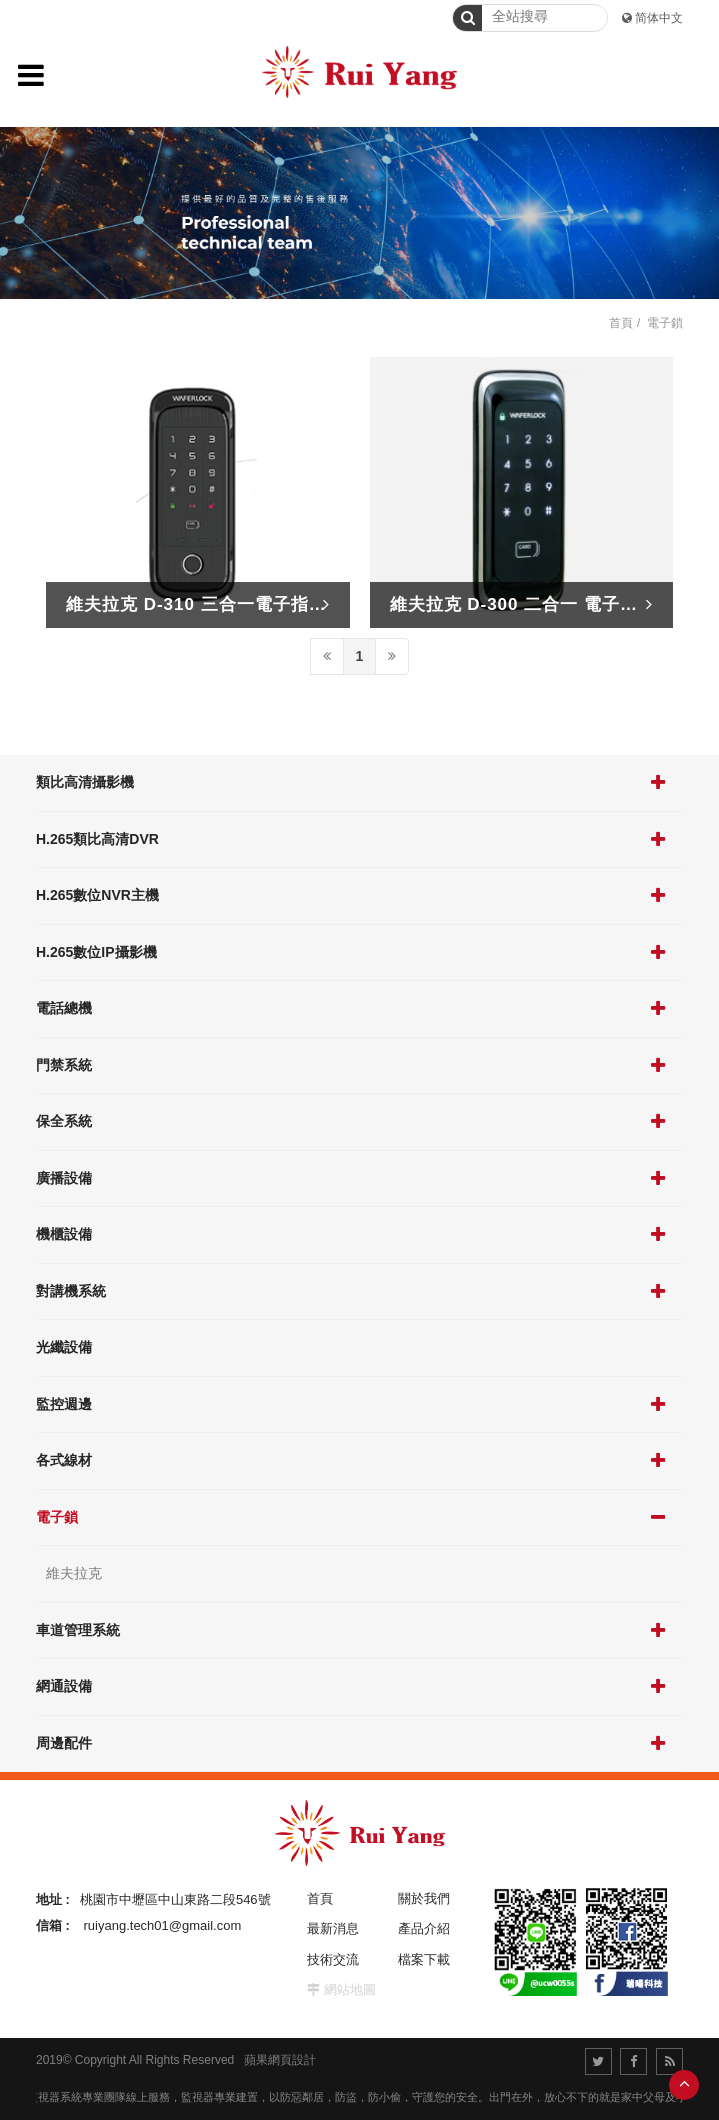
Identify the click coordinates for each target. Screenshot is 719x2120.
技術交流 (333, 1959)
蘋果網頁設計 (280, 2060)
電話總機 (64, 1008)
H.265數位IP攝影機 (96, 952)
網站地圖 (350, 1989)
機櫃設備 (64, 1234)
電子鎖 (57, 1517)
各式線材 (64, 1460)
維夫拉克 (74, 1573)
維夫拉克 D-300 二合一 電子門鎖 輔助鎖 (553, 604)
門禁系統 (64, 1065)
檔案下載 (424, 1959)
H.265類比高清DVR (97, 839)
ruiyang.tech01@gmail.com (163, 1925)
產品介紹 (424, 1928)
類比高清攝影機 (85, 782)
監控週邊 (64, 1404)
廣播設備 (64, 1178)
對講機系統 (71, 1291)
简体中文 (659, 18)
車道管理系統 (78, 1630)
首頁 (621, 323)
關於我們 (424, 1898)
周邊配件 (64, 1743)
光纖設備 (64, 1347)
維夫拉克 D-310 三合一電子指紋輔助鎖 (223, 604)
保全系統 (64, 1121)
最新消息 (333, 1928)
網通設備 (64, 1686)
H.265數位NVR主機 (97, 895)
